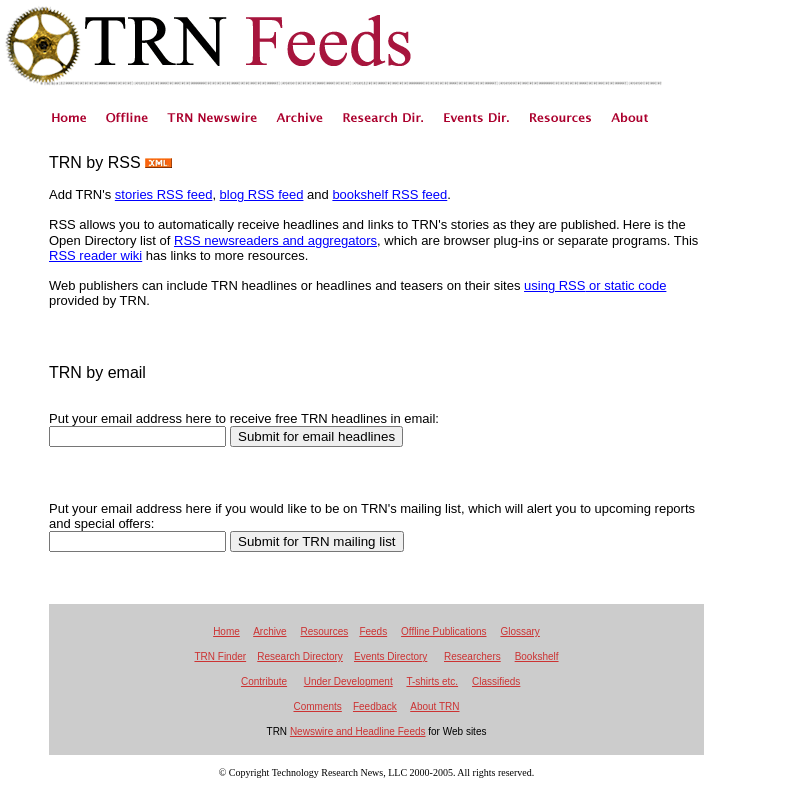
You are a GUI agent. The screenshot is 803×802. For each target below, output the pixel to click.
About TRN (434, 706)
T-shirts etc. (432, 681)
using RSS (554, 285)
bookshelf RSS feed (389, 194)
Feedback (375, 706)
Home (226, 631)
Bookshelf (537, 656)
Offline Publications (443, 631)
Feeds (373, 631)
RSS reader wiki (95, 255)
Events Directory (390, 656)
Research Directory (300, 656)
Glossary (519, 631)
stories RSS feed (164, 194)
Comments (317, 706)
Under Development (348, 681)
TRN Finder (220, 656)
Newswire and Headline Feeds (358, 731)
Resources (324, 631)
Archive (269, 631)
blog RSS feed (262, 194)
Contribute (264, 681)
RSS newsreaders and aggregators (275, 240)
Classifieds (496, 681)
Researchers (472, 656)
